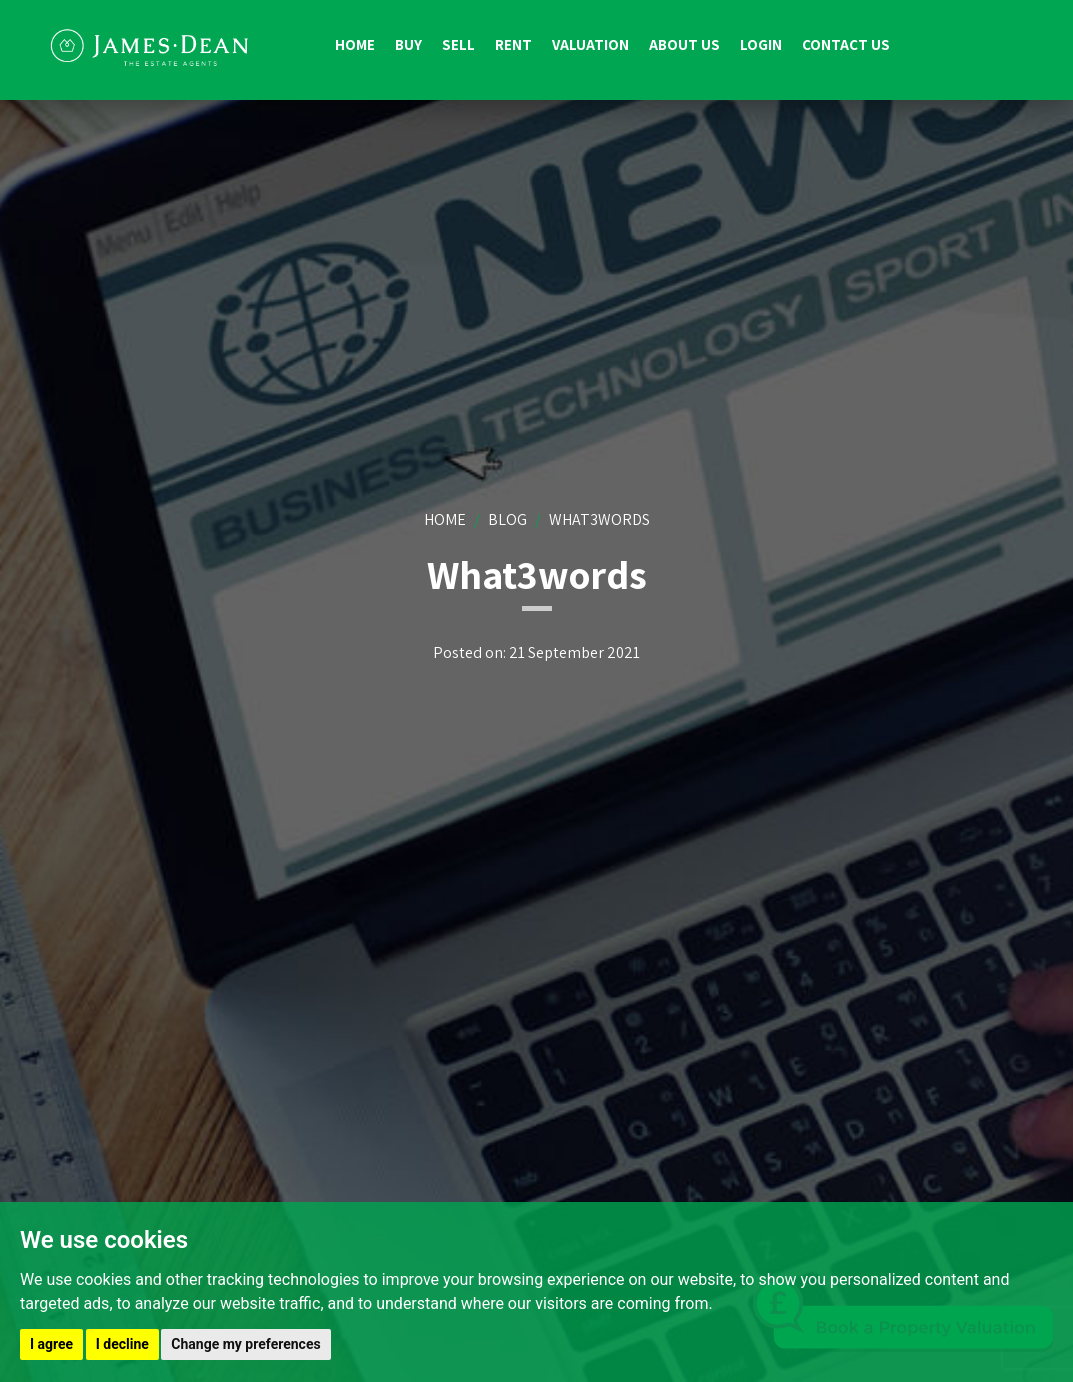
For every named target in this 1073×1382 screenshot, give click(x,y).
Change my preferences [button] (245, 1344)
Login (761, 44)
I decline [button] (122, 1344)
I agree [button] (51, 1344)
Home (355, 44)
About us (684, 44)
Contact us (846, 44)
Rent (513, 44)
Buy (408, 44)
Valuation (590, 44)
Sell (458, 44)
